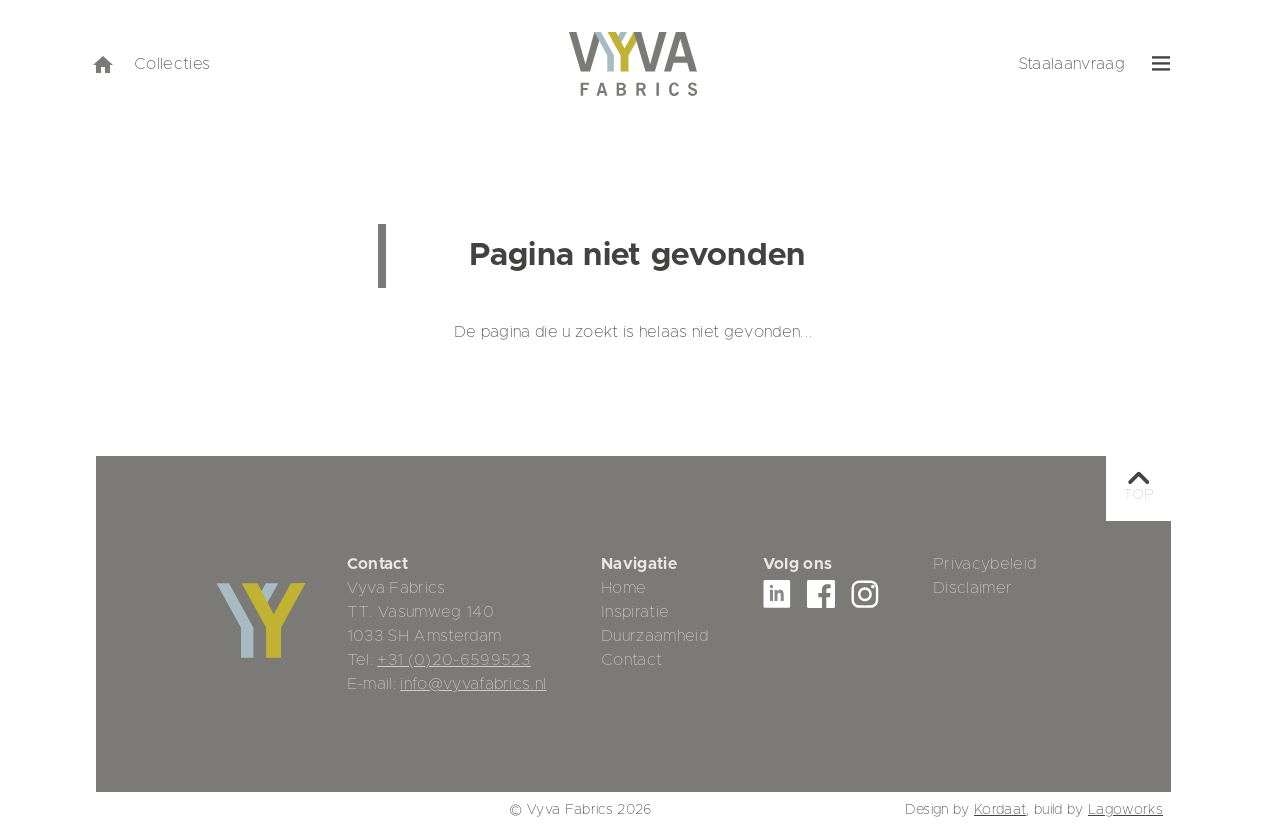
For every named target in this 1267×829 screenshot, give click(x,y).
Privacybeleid (984, 564)
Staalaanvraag (1071, 64)
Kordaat (1000, 810)
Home (623, 588)
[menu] (1161, 64)
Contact (631, 660)
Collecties (172, 64)
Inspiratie (635, 612)
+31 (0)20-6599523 (454, 660)
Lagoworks (1125, 810)
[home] (101, 64)
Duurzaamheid (654, 636)
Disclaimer (972, 588)
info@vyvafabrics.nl (473, 684)
